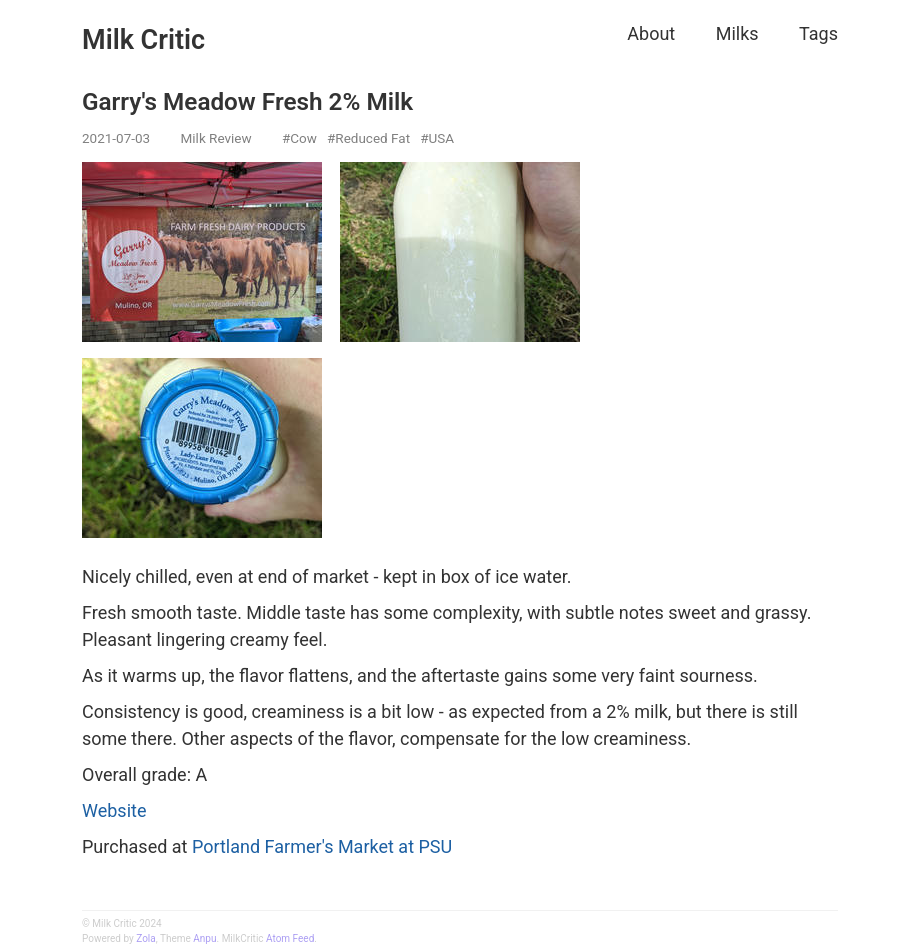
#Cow (299, 138)
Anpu (204, 938)
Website (114, 810)
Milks (737, 33)
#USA (437, 138)
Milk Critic (143, 40)
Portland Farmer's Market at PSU (322, 846)
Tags (818, 33)
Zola (145, 938)
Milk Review (216, 138)
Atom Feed (290, 938)
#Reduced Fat (368, 138)
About (651, 33)
